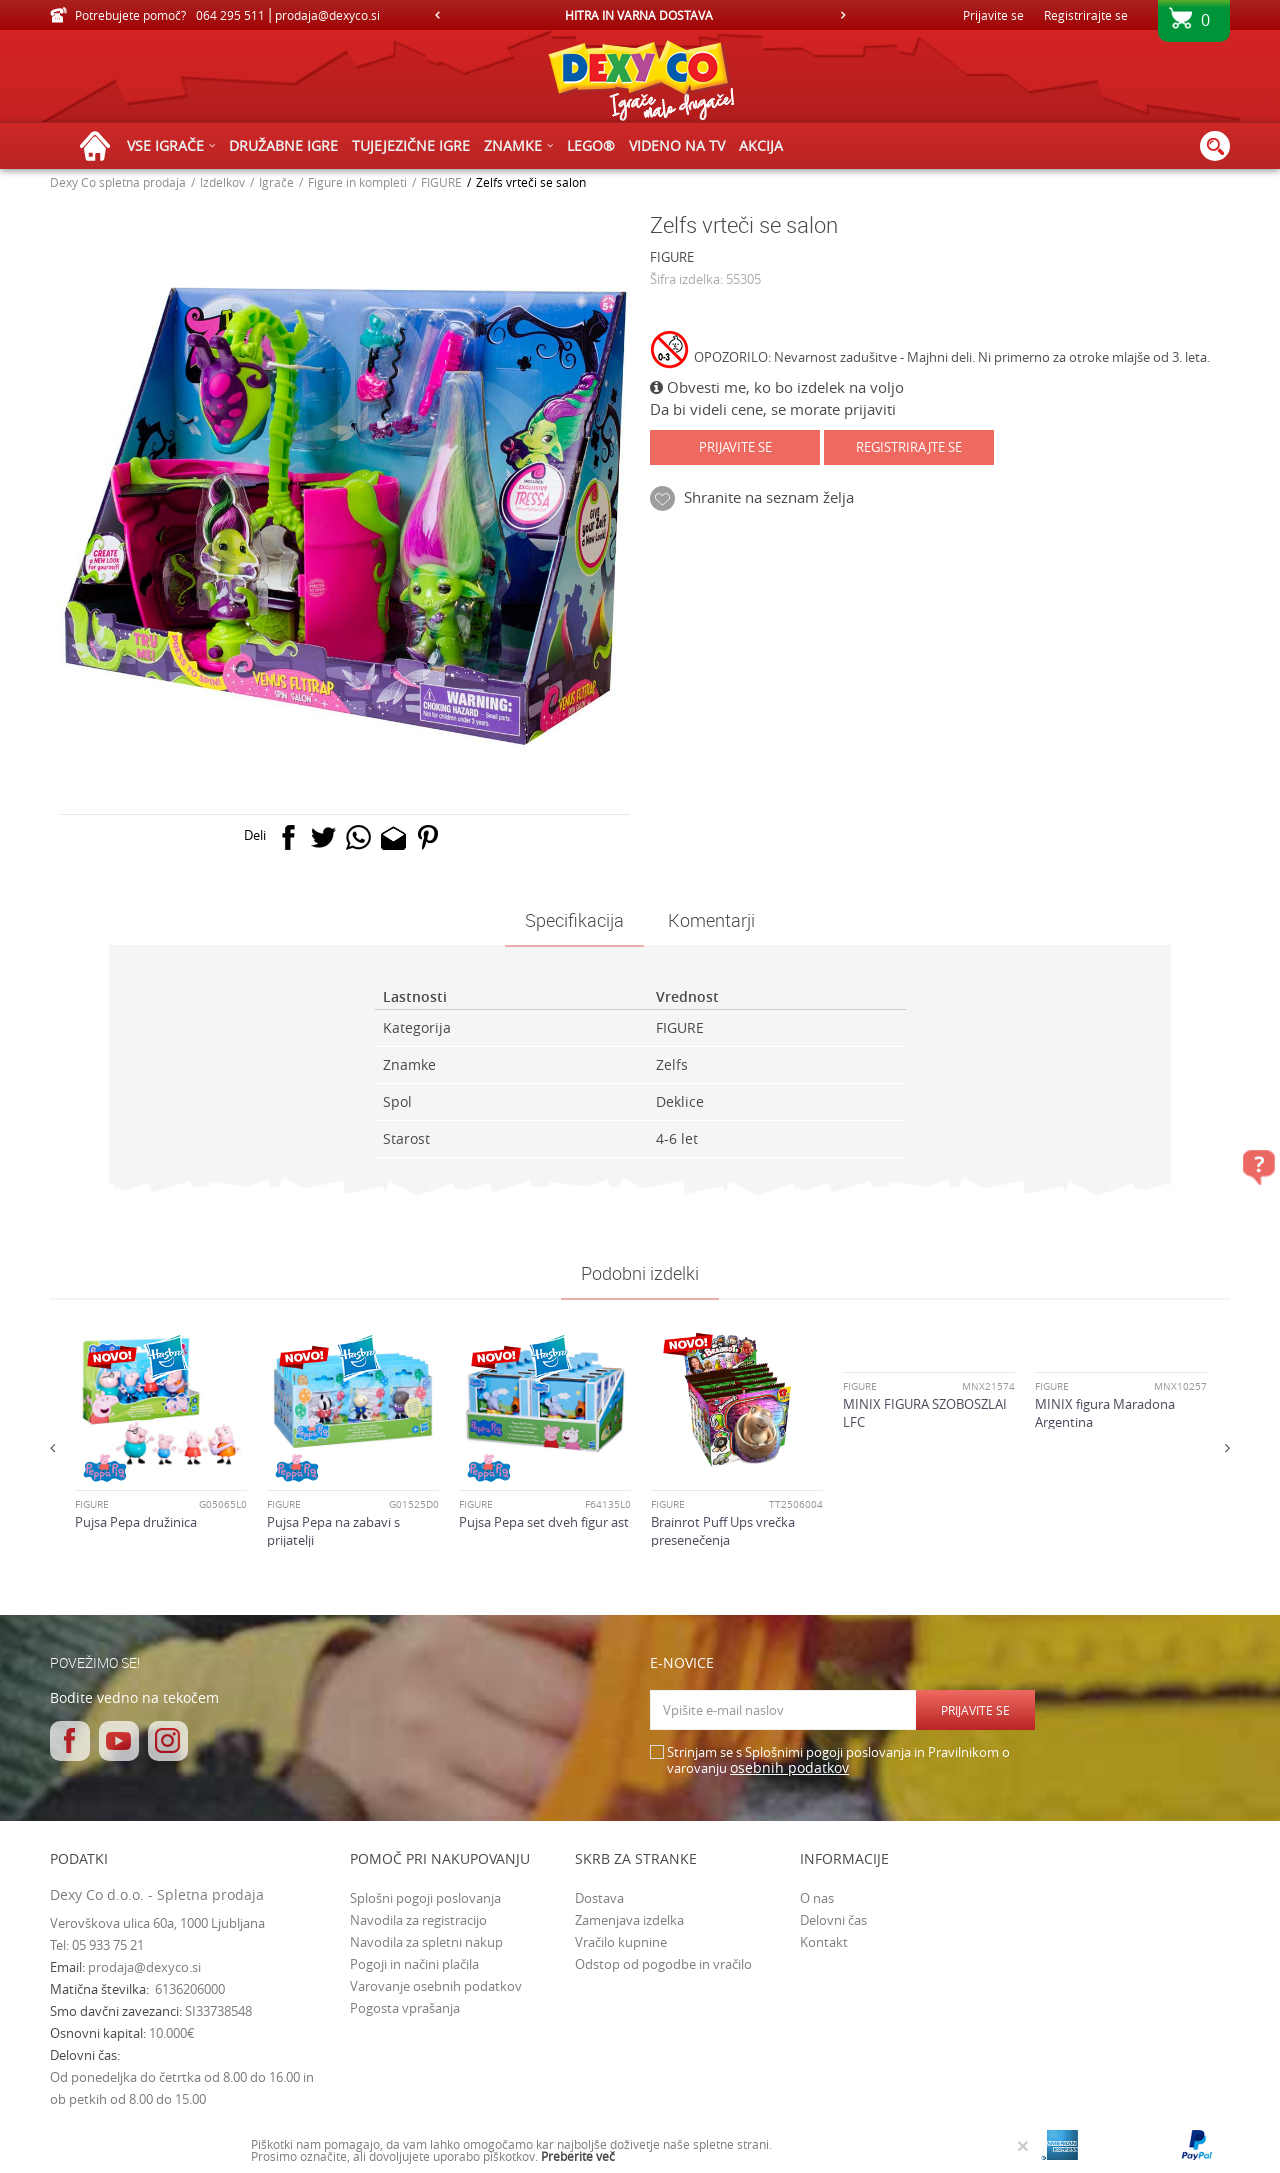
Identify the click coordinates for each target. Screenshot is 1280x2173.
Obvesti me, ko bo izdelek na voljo (777, 387)
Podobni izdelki (640, 1273)
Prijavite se (735, 447)
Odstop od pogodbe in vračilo (663, 1964)
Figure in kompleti (357, 182)
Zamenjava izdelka (629, 1920)
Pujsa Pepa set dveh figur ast (544, 1522)
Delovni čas (833, 1920)
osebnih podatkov (789, 1767)
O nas (817, 1898)
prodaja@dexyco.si (144, 1967)
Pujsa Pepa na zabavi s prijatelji (333, 1531)
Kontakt (824, 1942)
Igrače (276, 182)
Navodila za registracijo (418, 1920)
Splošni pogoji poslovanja (425, 1898)
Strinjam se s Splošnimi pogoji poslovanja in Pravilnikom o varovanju (838, 1760)
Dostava (599, 1898)
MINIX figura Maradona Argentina (1105, 1413)
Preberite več (578, 2156)
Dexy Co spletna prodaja (118, 182)
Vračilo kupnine (621, 1942)
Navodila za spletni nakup (426, 1942)
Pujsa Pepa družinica (136, 1522)
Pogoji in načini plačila (414, 1964)
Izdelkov (222, 182)
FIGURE (441, 182)
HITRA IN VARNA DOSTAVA (639, 15)
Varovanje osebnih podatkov (436, 1986)
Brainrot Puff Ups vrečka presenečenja (723, 1531)
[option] (640, 15)
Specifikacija (574, 920)
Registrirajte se (1086, 15)
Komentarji (711, 920)
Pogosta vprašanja (405, 2008)
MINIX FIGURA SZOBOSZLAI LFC (925, 1413)
